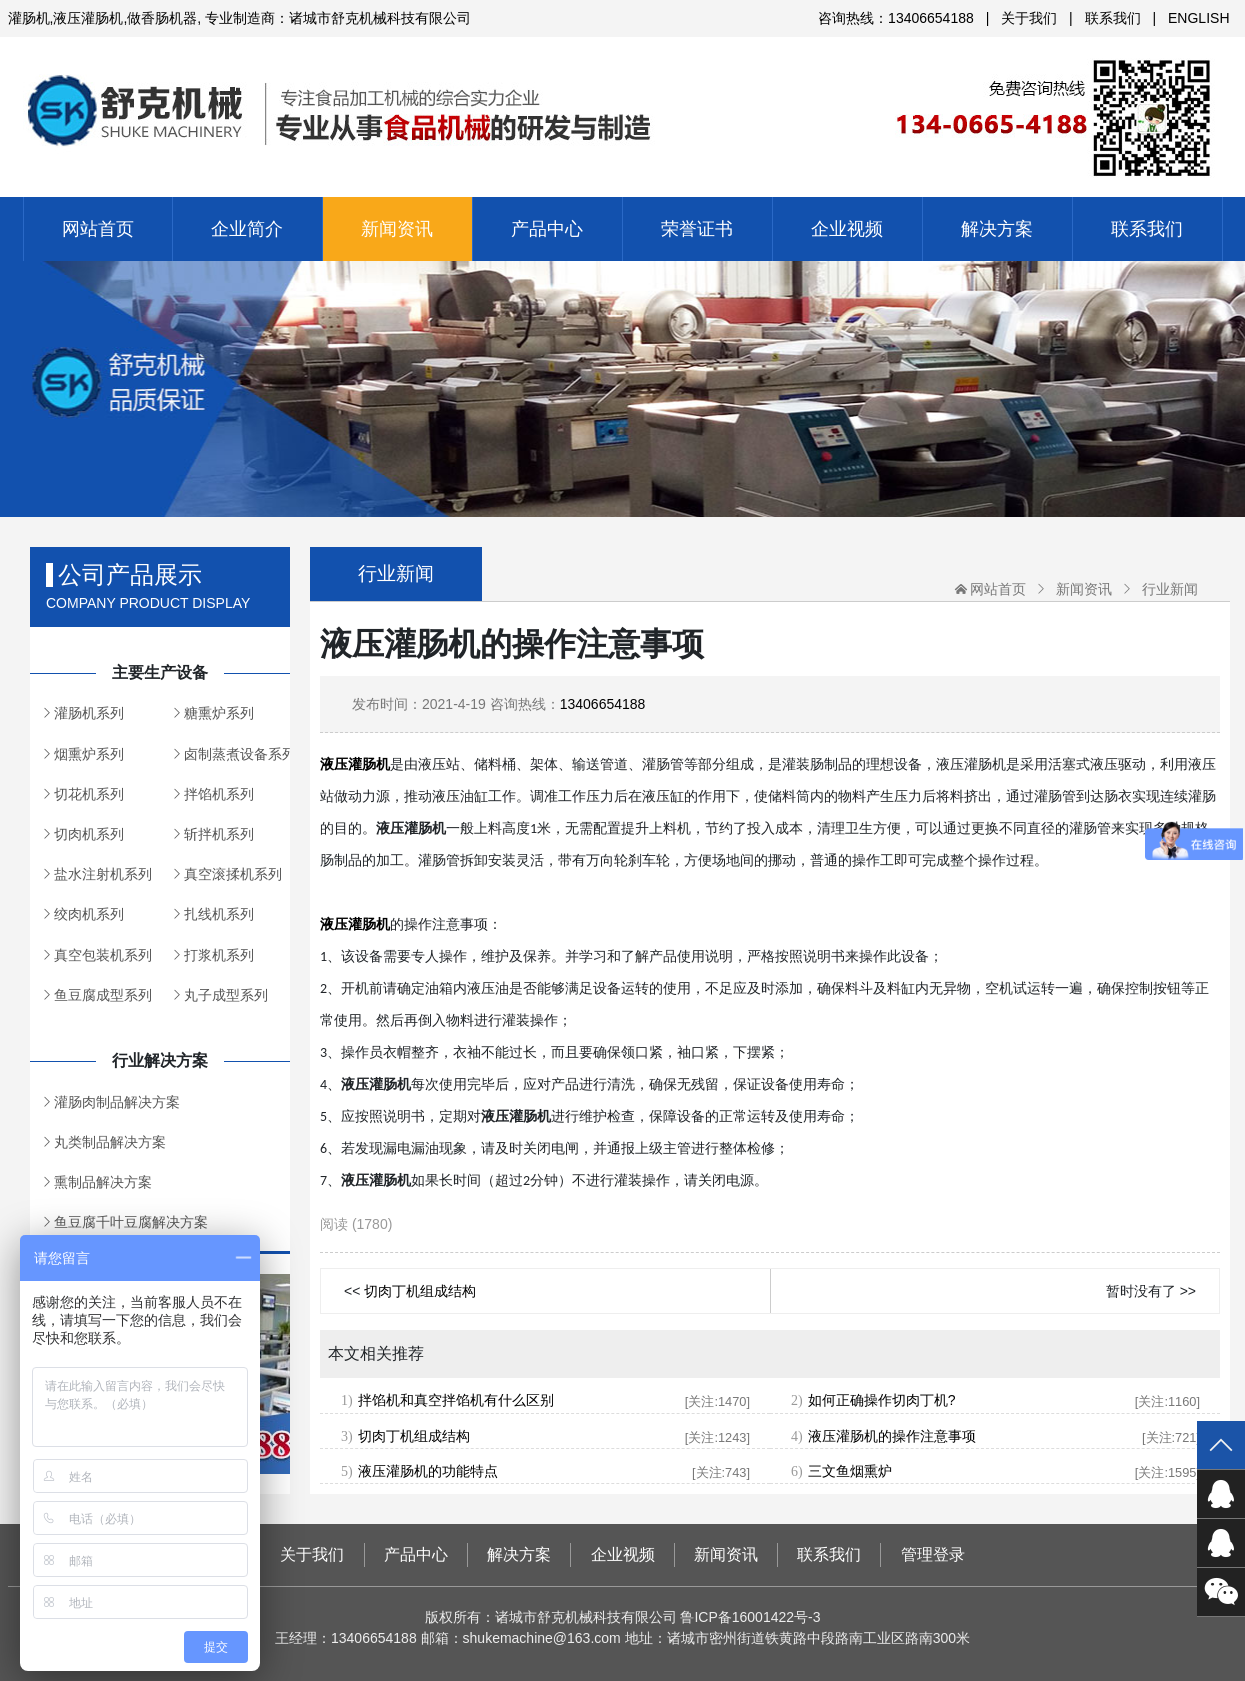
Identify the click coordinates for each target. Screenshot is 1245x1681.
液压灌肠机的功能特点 (428, 1471)
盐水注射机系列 (103, 874)
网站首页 (98, 229)
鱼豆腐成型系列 (103, 995)
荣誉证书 (697, 229)
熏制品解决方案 (103, 1182)
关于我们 (1029, 18)
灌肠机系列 (89, 713)
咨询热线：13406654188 (896, 18)
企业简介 (247, 229)
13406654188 (603, 704)
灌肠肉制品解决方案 (117, 1102)
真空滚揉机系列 (233, 874)
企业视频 (847, 229)
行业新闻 (1170, 589)
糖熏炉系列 (219, 713)
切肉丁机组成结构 (420, 1291)
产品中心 (547, 229)
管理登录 (933, 1554)
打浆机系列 (219, 955)
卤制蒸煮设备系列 (237, 754)
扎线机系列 (219, 914)
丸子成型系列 (226, 995)
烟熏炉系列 (89, 754)
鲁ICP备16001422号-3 (750, 1617)
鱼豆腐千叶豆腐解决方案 (131, 1222)
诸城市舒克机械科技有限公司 (623, 101)
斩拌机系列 (219, 834)
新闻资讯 (397, 229)
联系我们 (1113, 18)
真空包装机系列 (103, 955)
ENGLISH (1198, 18)
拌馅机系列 (219, 794)
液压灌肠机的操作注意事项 (892, 1436)
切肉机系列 (89, 834)
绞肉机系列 (89, 914)
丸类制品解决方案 (110, 1142)
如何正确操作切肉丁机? (882, 1400)
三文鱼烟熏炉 (850, 1471)
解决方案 (997, 229)
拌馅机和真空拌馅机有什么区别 (456, 1400)
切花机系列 (89, 794)
